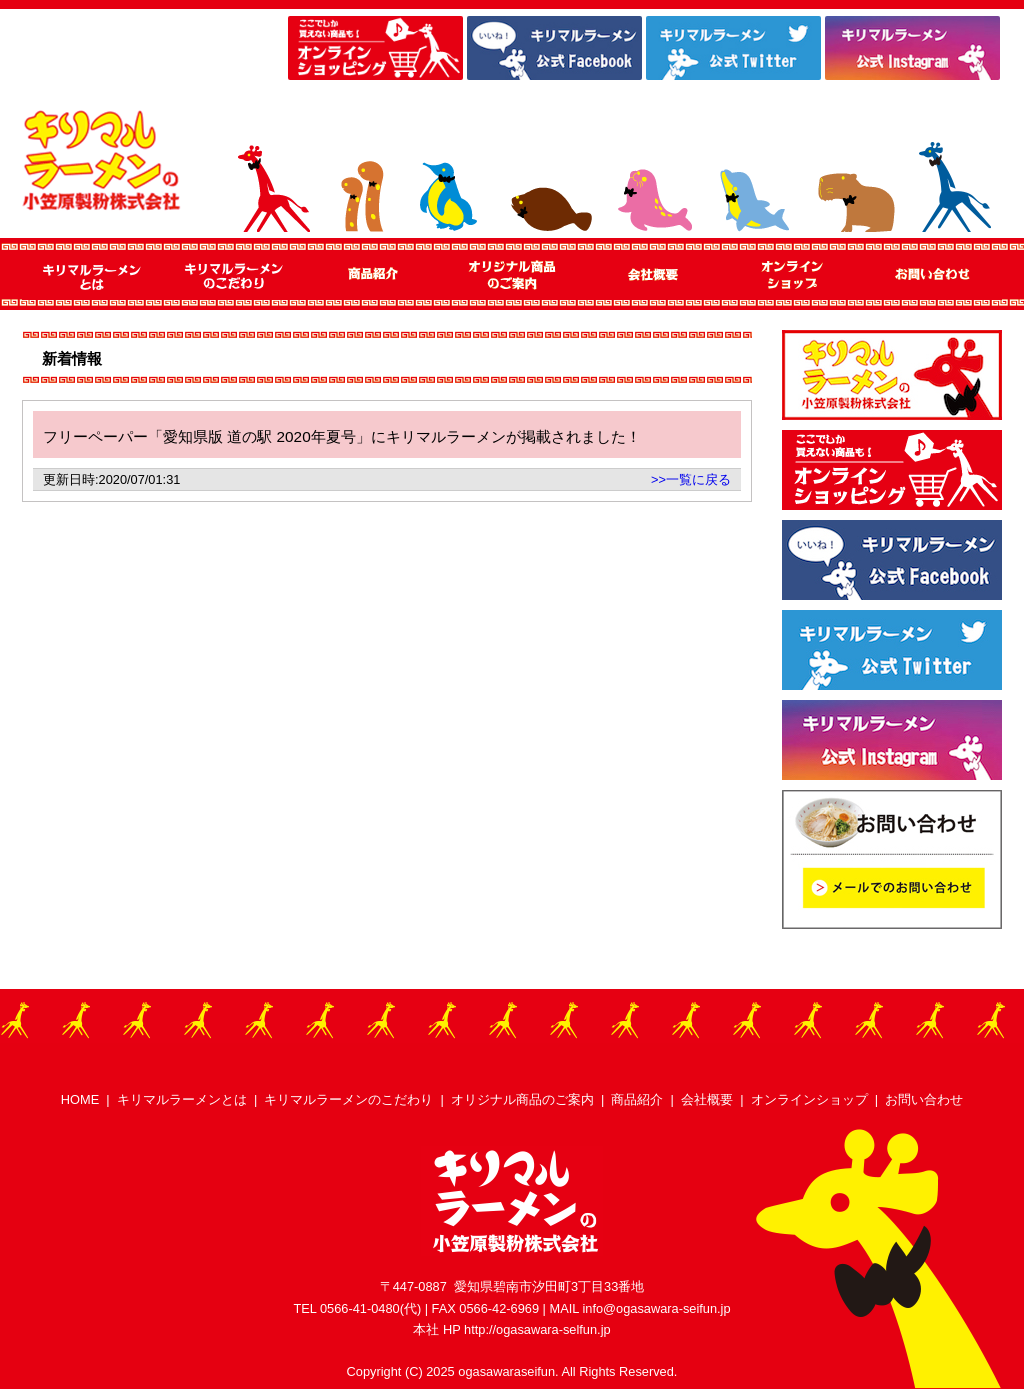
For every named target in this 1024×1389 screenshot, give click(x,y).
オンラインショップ (809, 1099)
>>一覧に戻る (691, 479)
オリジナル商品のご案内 (522, 1099)
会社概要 (707, 1099)
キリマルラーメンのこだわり (348, 1099)
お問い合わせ (924, 1099)
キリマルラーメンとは (182, 1099)
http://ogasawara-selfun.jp (537, 1329)
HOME (80, 1099)
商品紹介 (637, 1099)
